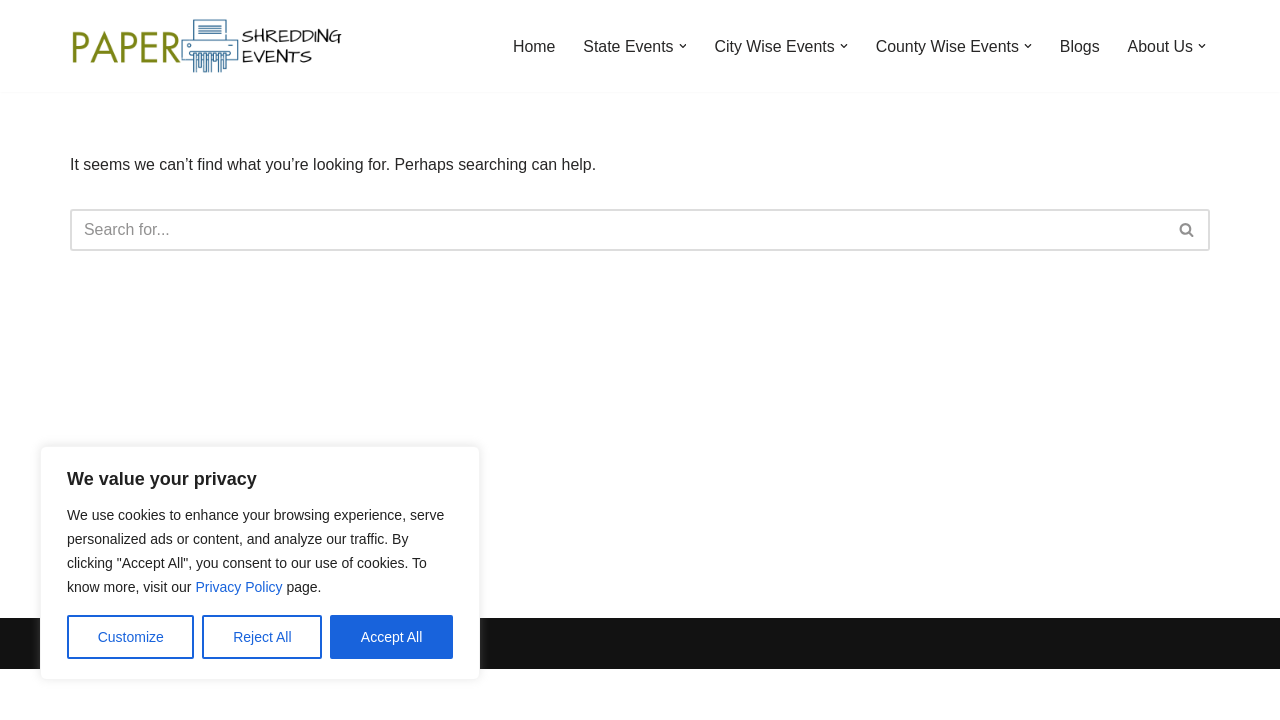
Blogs (1079, 46)
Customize (131, 637)
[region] (260, 563)
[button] (680, 46)
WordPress (248, 694)
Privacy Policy (238, 587)
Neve (88, 694)
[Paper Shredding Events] (210, 46)
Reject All (262, 637)
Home (531, 46)
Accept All (391, 637)
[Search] (617, 230)
